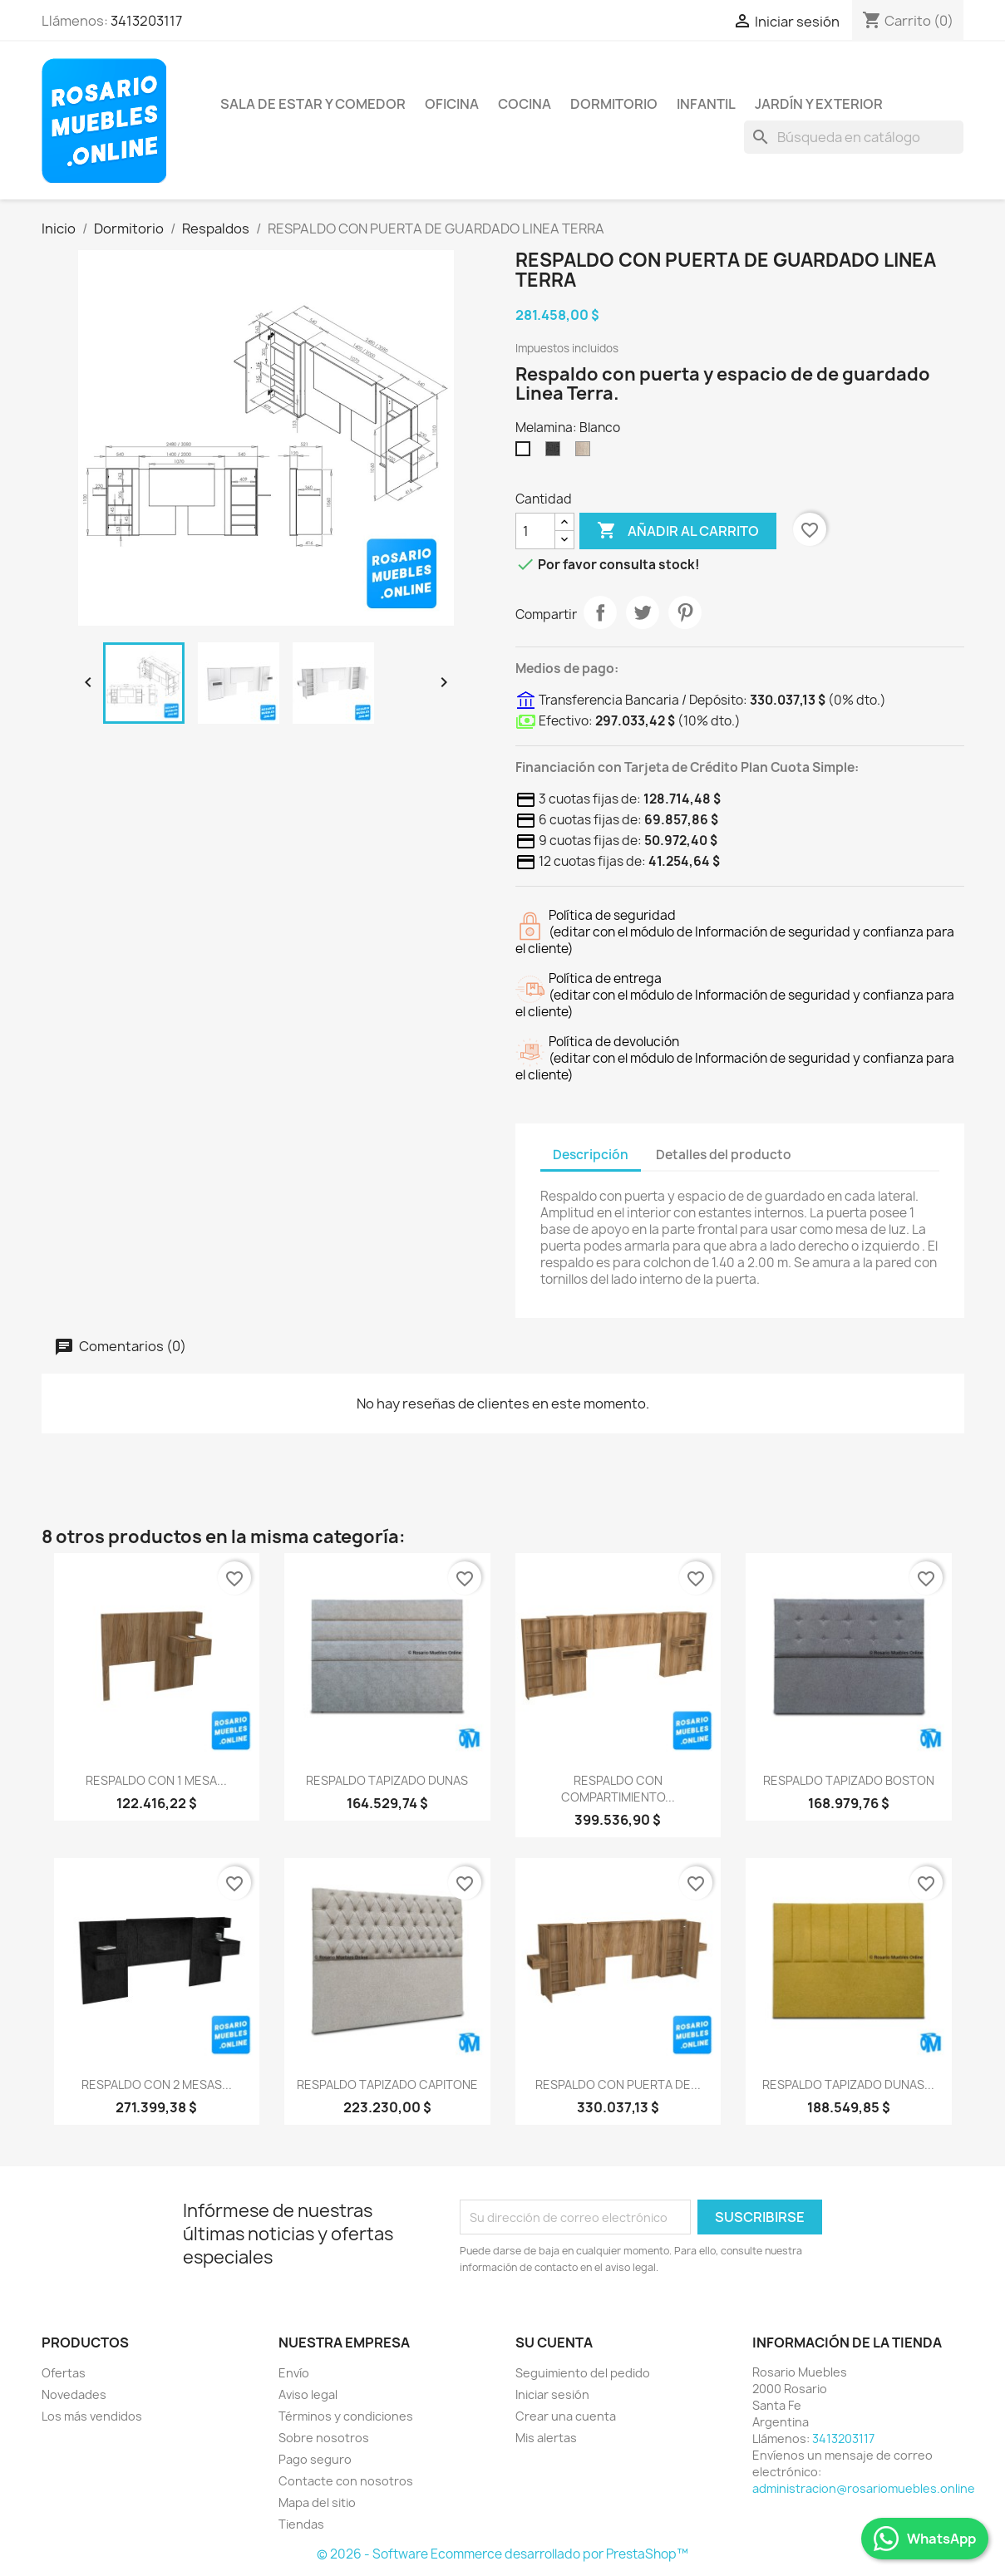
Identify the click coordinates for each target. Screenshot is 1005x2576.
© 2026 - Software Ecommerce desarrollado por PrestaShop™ (502, 2554)
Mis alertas (546, 2438)
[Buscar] (853, 137)
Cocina (524, 104)
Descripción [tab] (590, 1154)
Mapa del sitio (317, 2502)
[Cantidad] (535, 531)
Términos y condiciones (345, 2416)
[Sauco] (556, 453)
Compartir (600, 612)
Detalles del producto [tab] (723, 1154)
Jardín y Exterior (819, 104)
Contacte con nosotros (345, 2481)
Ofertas (64, 2373)
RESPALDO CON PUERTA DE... (618, 2084)
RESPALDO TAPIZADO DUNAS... (848, 2084)
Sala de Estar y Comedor (313, 104)
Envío (293, 2373)
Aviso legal (307, 2394)
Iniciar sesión (552, 2394)
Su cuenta (554, 2342)
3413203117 (146, 21)
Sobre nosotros (323, 2438)
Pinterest (685, 612)
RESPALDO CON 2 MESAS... (156, 2084)
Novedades (74, 2394)
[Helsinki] (586, 453)
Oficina (452, 104)
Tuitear (642, 612)
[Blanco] (526, 453)
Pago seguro (315, 2459)
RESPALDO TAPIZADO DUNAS (387, 1780)
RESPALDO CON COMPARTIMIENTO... (618, 1788)
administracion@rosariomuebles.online (863, 2488)
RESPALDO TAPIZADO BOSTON (848, 1780)
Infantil (706, 104)
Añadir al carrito (678, 531)
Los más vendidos (92, 2416)
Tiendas (301, 2524)
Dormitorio (614, 104)
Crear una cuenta (565, 2416)
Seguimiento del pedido (582, 2373)
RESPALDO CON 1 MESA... (156, 1780)
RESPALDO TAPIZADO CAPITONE (387, 2084)
